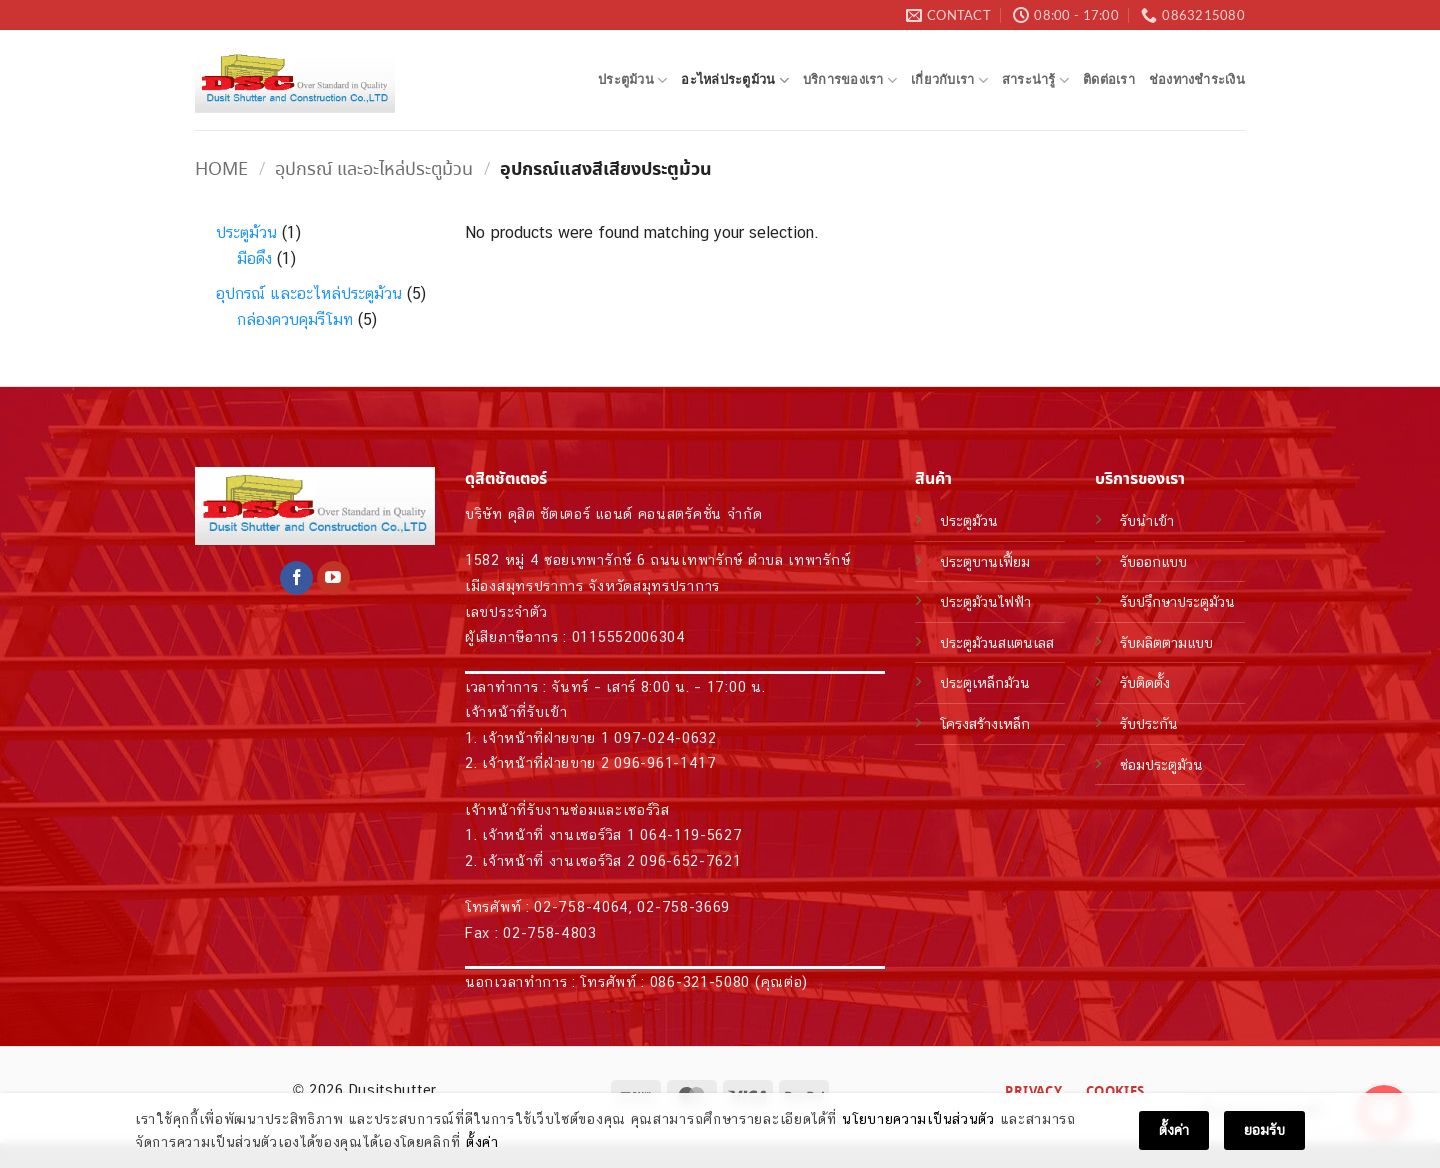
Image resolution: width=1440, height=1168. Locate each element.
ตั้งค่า (482, 1143)
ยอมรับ (1264, 1131)
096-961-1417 (665, 762)
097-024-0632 (665, 737)
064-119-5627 (691, 834)
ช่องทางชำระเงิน (1197, 79)
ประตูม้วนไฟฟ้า (985, 601)
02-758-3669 (683, 906)
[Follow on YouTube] (333, 578)
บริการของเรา (850, 80)
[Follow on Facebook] (296, 578)
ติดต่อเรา (1109, 79)
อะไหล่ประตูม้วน (735, 80)
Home (221, 169)
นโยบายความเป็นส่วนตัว (918, 1120)
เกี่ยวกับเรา (949, 80)
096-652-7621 (690, 860)
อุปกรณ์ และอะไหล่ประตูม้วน (374, 169)
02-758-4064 (581, 906)
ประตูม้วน (632, 80)
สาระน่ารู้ (1035, 80)
